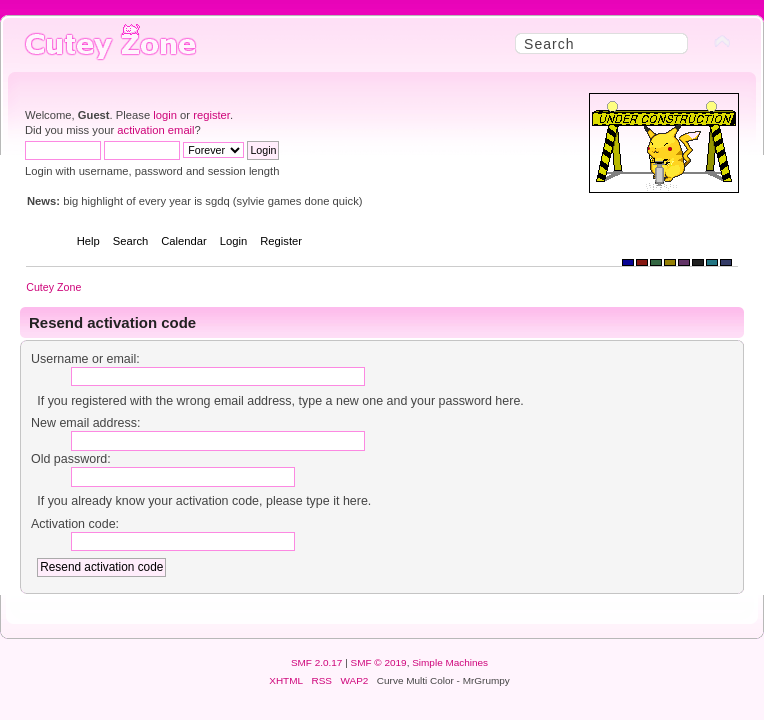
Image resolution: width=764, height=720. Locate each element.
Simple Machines (450, 662)
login (165, 115)
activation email (155, 130)
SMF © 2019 (379, 662)
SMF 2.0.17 (317, 662)
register (211, 115)
